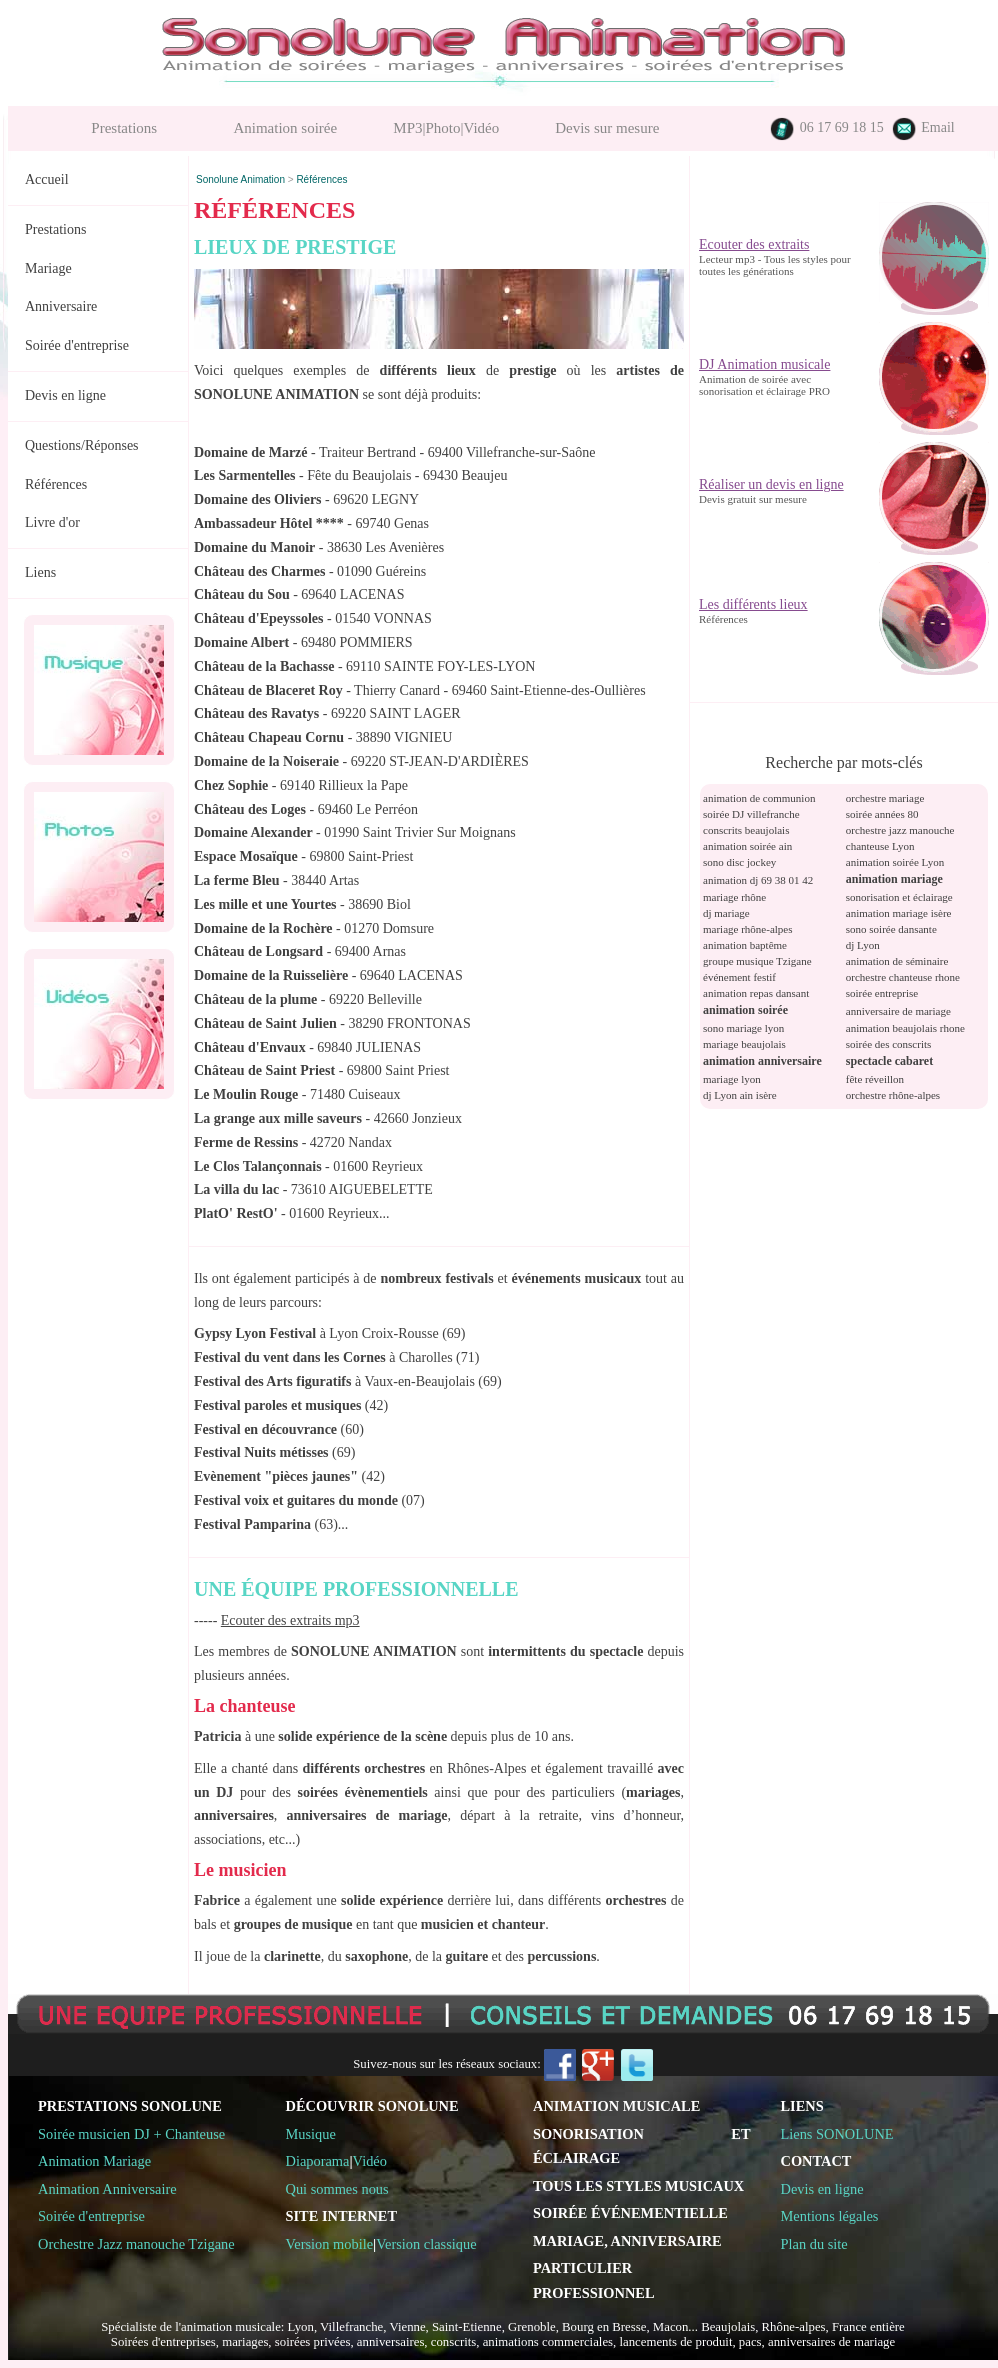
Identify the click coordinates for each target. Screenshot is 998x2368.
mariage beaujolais (744, 1044)
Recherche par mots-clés (843, 762)
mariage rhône (734, 897)
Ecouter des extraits (754, 244)
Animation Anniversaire (107, 2189)
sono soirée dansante (891, 929)
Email (923, 127)
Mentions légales (830, 2216)
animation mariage (894, 879)
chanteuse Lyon (880, 846)
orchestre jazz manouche (900, 830)
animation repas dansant (756, 993)
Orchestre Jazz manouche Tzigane (136, 2244)
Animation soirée (285, 128)
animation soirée (745, 1010)
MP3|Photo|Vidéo (446, 128)
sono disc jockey (739, 862)
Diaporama (318, 2161)
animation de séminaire (897, 961)
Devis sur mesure (607, 128)
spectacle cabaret (889, 1061)
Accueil (47, 179)
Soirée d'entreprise (77, 345)
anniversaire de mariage (898, 1011)
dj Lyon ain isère (740, 1095)
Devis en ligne (65, 395)
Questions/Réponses (82, 445)
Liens (40, 572)
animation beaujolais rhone (905, 1028)
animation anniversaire (762, 1061)
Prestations (124, 128)
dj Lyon (863, 945)
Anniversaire (61, 306)
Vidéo (370, 2161)
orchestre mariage (885, 798)
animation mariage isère (899, 913)
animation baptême (745, 945)
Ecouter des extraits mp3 (290, 1620)
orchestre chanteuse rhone (903, 977)
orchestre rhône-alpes (893, 1095)
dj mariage (726, 913)
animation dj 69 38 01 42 (758, 880)
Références (56, 484)
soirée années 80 (882, 814)
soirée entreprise (882, 993)
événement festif (739, 977)
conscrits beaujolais (746, 830)
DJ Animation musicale (764, 364)
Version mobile (330, 2244)
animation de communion (759, 798)
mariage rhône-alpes (747, 929)
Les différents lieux (753, 604)
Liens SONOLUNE (837, 2134)
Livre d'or (52, 522)
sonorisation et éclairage (899, 897)
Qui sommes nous (337, 2189)
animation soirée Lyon (895, 862)
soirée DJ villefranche (751, 814)
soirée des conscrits (889, 1044)
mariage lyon (732, 1079)
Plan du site (814, 2244)
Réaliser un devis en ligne (771, 484)
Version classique (426, 2244)
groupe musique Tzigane (757, 961)
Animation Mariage (94, 2161)
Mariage (48, 268)
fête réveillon (875, 1079)
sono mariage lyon (743, 1028)
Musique (311, 2134)
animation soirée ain (747, 846)
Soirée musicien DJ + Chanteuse (131, 2134)
